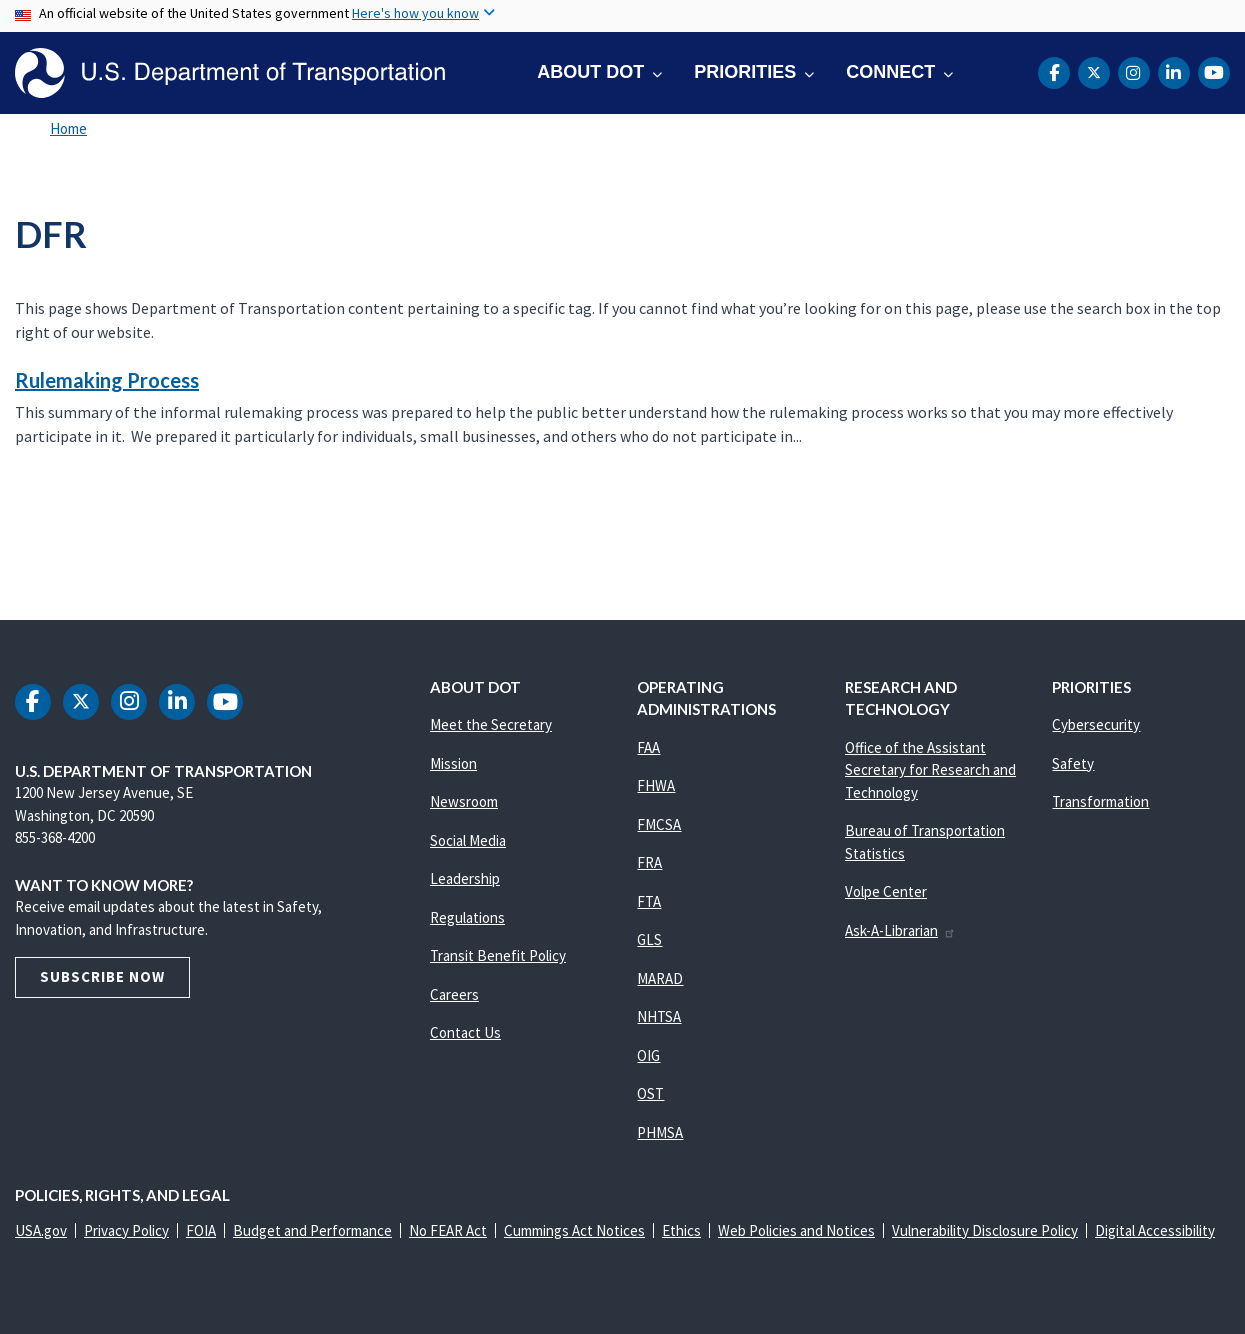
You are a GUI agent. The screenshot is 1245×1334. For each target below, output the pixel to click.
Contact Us (465, 1032)
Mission (453, 763)
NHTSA (659, 1016)
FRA (649, 862)
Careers (454, 994)
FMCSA (659, 824)
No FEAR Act (448, 1230)
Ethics (681, 1230)
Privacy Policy (126, 1230)
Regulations (467, 917)
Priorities (745, 72)
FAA (648, 747)
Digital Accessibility (1155, 1230)
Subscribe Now (102, 976)
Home (68, 128)
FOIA (201, 1230)
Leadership (465, 878)
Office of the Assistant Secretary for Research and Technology (930, 770)
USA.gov (41, 1230)
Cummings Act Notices (574, 1230)
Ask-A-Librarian (900, 930)
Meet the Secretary (491, 724)
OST (650, 1093)
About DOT (590, 72)
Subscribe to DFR (12, 536)
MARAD (660, 978)
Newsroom (464, 801)
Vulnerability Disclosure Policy (985, 1230)
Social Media (468, 840)
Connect (890, 72)
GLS (649, 939)
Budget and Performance (312, 1230)
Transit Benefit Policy (498, 955)
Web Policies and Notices (796, 1230)
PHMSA (660, 1132)
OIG (648, 1055)
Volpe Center (886, 891)
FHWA (656, 785)
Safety (1073, 763)
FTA (649, 901)
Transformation (1100, 801)
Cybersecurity (1096, 724)
